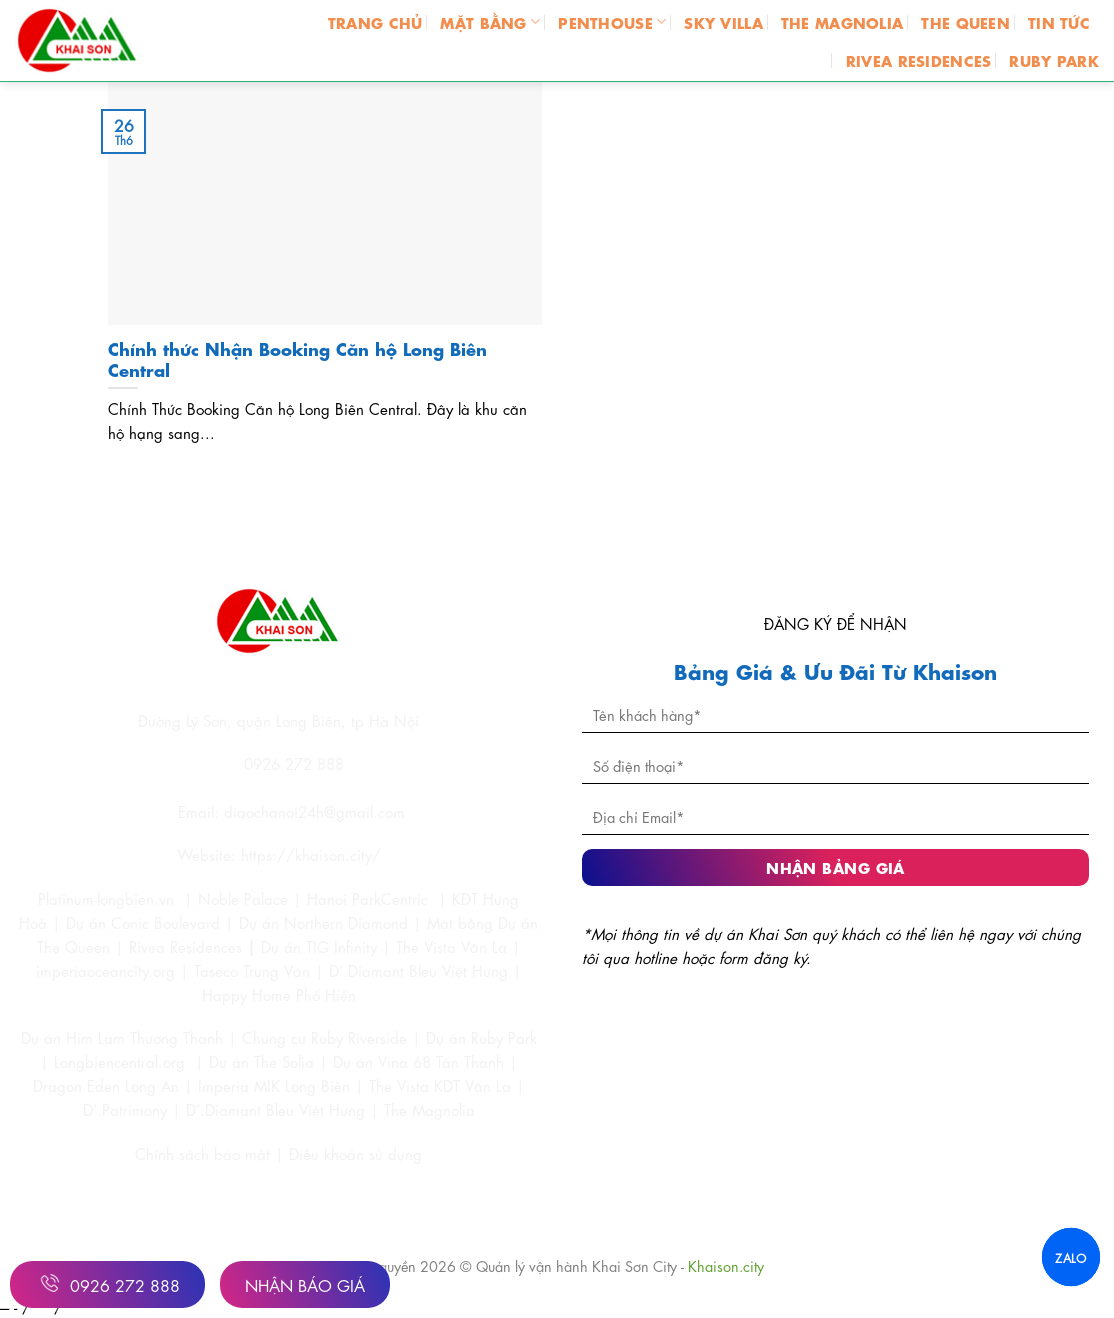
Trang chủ (375, 21)
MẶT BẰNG (490, 21)
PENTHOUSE (612, 21)
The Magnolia (429, 1109)
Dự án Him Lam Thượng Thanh (122, 1037)
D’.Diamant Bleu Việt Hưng (275, 1109)
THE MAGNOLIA (842, 21)
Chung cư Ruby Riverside (324, 1037)
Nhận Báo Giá (305, 1284)
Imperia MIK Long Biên (274, 1085)
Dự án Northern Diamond (323, 922)
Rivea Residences (185, 946)
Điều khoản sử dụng (355, 1153)
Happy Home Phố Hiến (279, 994)
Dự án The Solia (261, 1061)
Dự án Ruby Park (481, 1037)
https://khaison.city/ (311, 854)
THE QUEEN (965, 21)
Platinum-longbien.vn (106, 898)
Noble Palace (243, 898)
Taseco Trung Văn (252, 970)
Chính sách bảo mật (205, 1153)
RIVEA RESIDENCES (919, 59)
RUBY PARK (1054, 59)
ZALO (1070, 1257)
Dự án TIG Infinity (319, 946)
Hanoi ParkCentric (367, 898)
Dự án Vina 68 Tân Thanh (418, 1061)
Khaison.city (726, 1265)
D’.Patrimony (125, 1109)
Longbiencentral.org (119, 1061)
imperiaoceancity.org (105, 970)
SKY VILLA (723, 21)
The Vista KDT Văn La (440, 1085)
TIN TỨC (1059, 21)
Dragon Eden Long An (106, 1085)
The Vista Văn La (451, 946)
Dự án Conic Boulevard (143, 922)
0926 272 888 (107, 1283)
